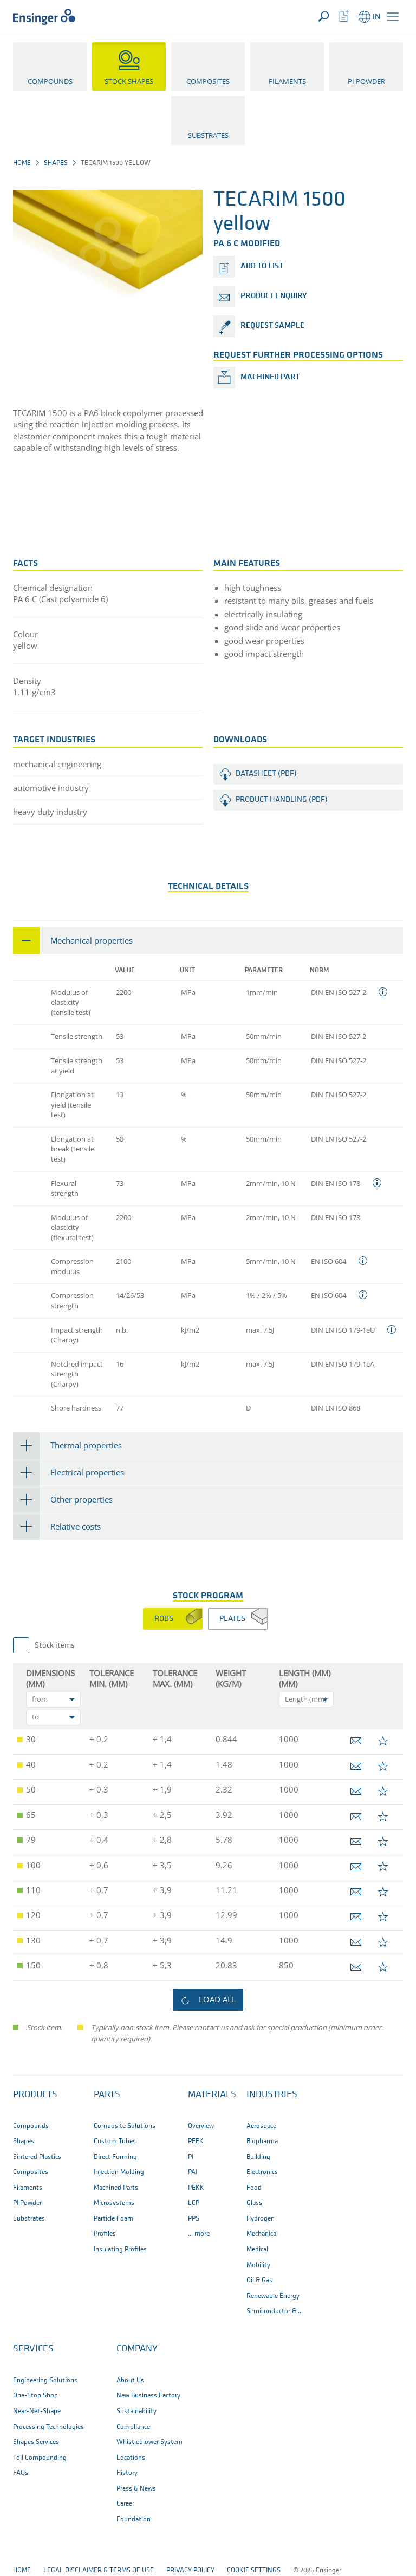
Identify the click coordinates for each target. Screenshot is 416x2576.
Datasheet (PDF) (266, 774)
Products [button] (35, 2095)
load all (217, 1999)
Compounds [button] (50, 81)
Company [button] (137, 2349)
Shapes (56, 163)
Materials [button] (212, 2095)
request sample (272, 326)
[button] (393, 17)
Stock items (55, 1646)
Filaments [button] (287, 81)
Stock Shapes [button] (129, 81)
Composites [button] (208, 81)
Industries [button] (271, 2095)
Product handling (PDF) (282, 800)
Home (22, 163)
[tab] (208, 940)
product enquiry (273, 296)
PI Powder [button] (366, 81)
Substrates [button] (208, 135)
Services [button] (33, 2349)
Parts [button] (107, 2095)
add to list (261, 266)
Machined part (270, 377)
